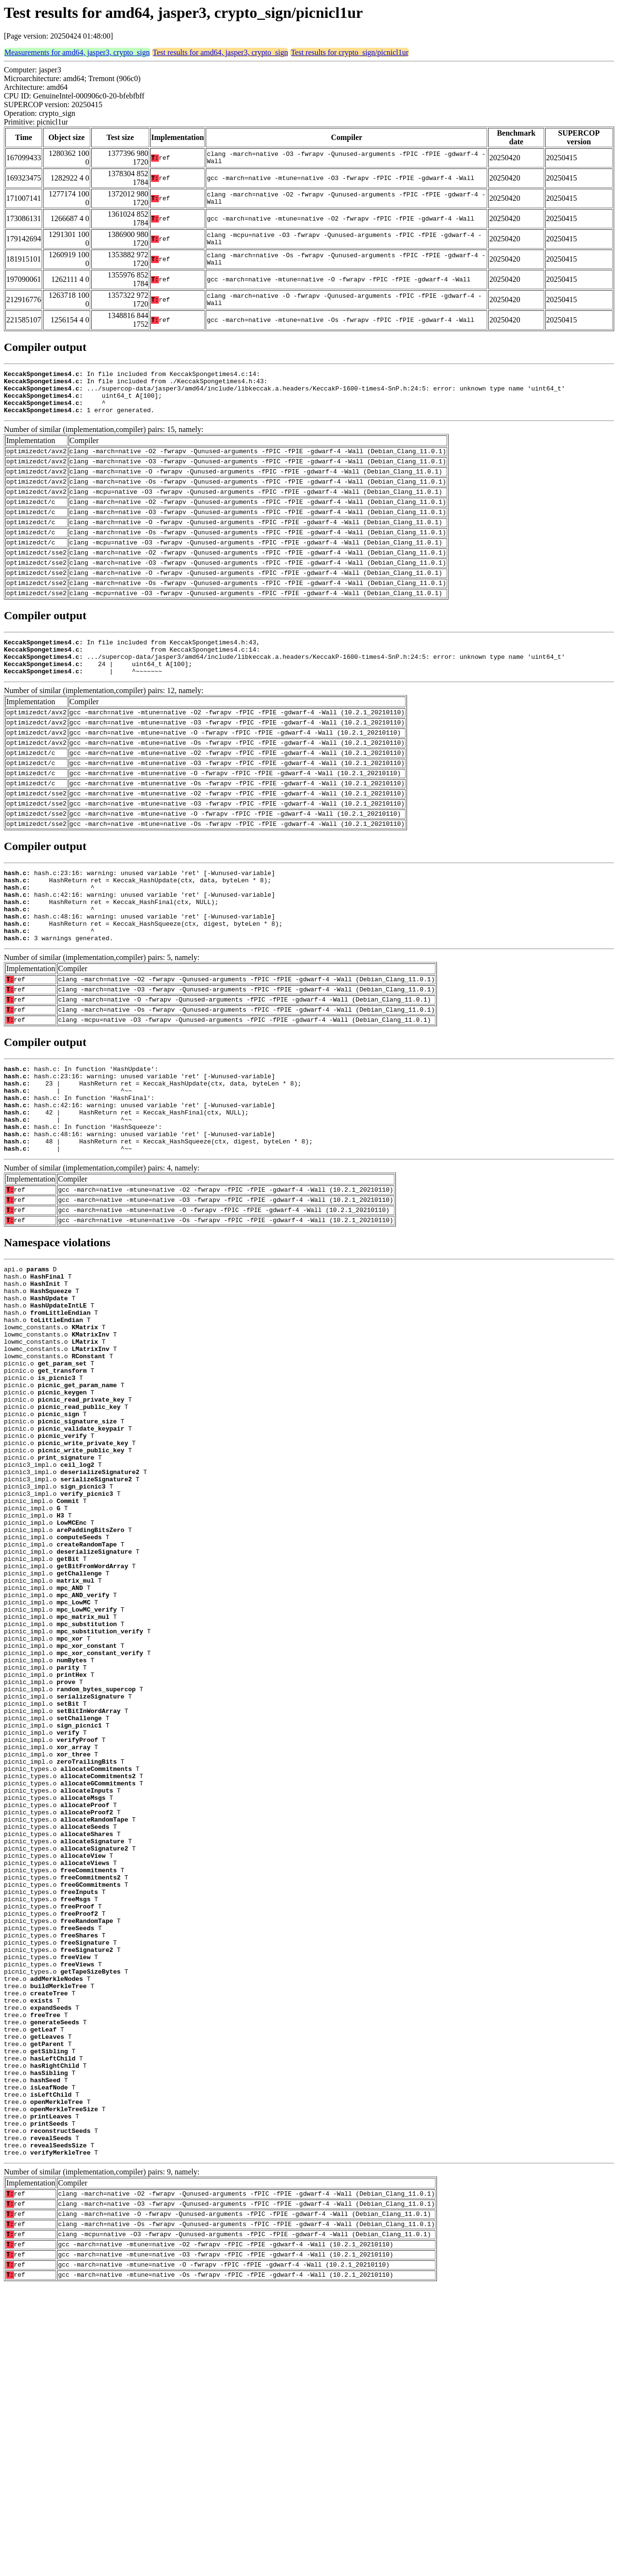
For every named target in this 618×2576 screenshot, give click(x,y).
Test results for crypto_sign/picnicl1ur (349, 52)
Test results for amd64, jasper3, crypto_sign (220, 52)
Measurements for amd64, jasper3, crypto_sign (77, 52)
